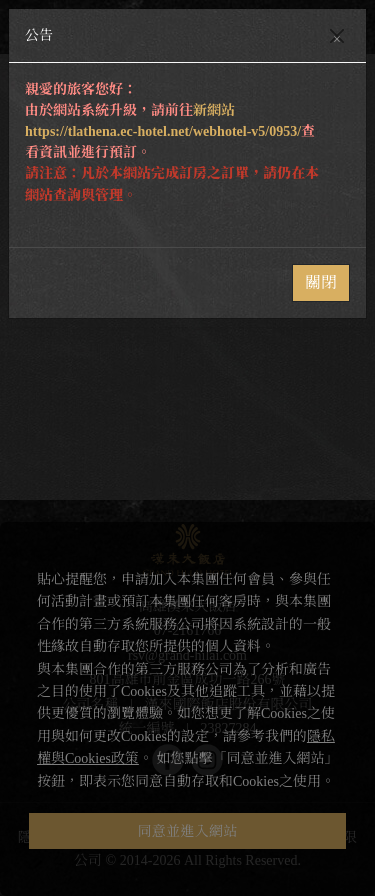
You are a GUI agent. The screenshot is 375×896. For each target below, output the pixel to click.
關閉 (321, 282)
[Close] (337, 36)
